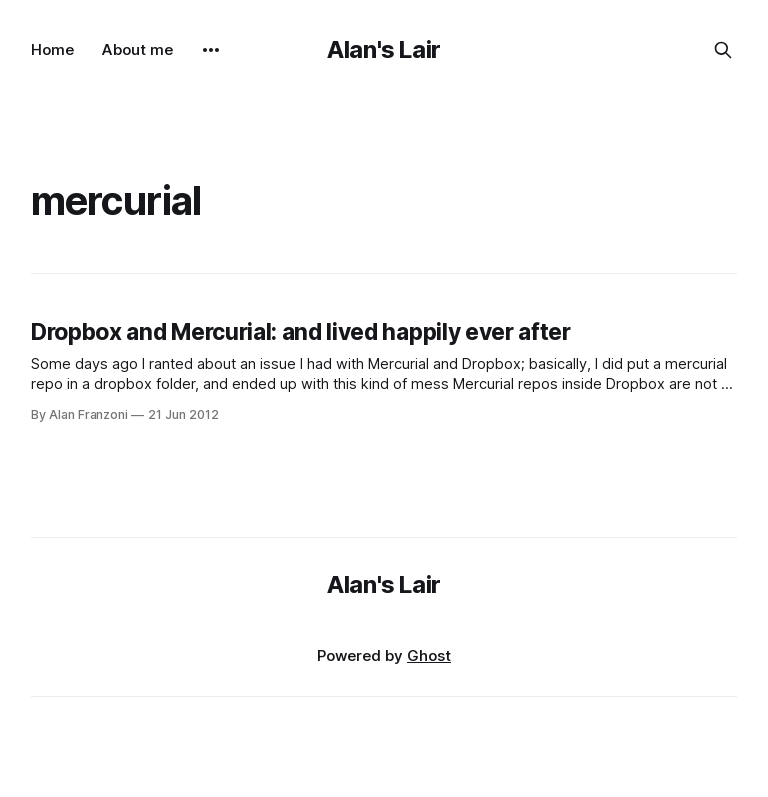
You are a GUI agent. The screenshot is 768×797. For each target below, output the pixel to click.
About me (137, 49)
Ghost (429, 655)
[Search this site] (723, 50)
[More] (211, 50)
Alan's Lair (384, 49)
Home (52, 49)
